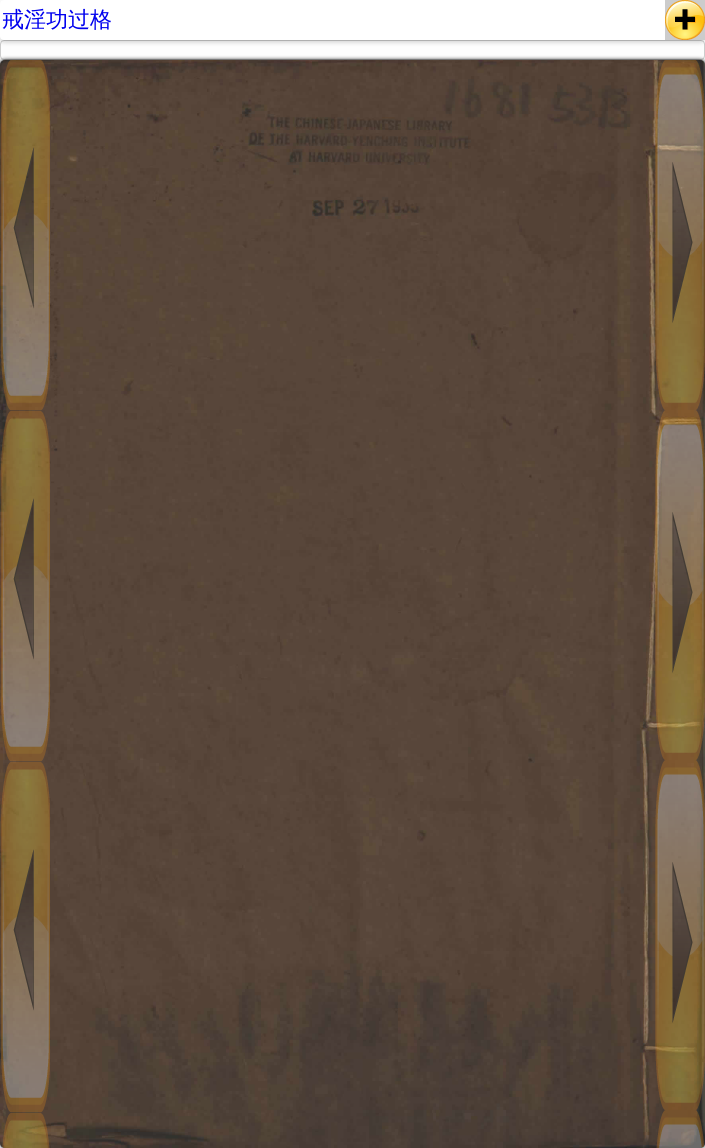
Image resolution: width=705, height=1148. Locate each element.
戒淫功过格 (57, 19)
